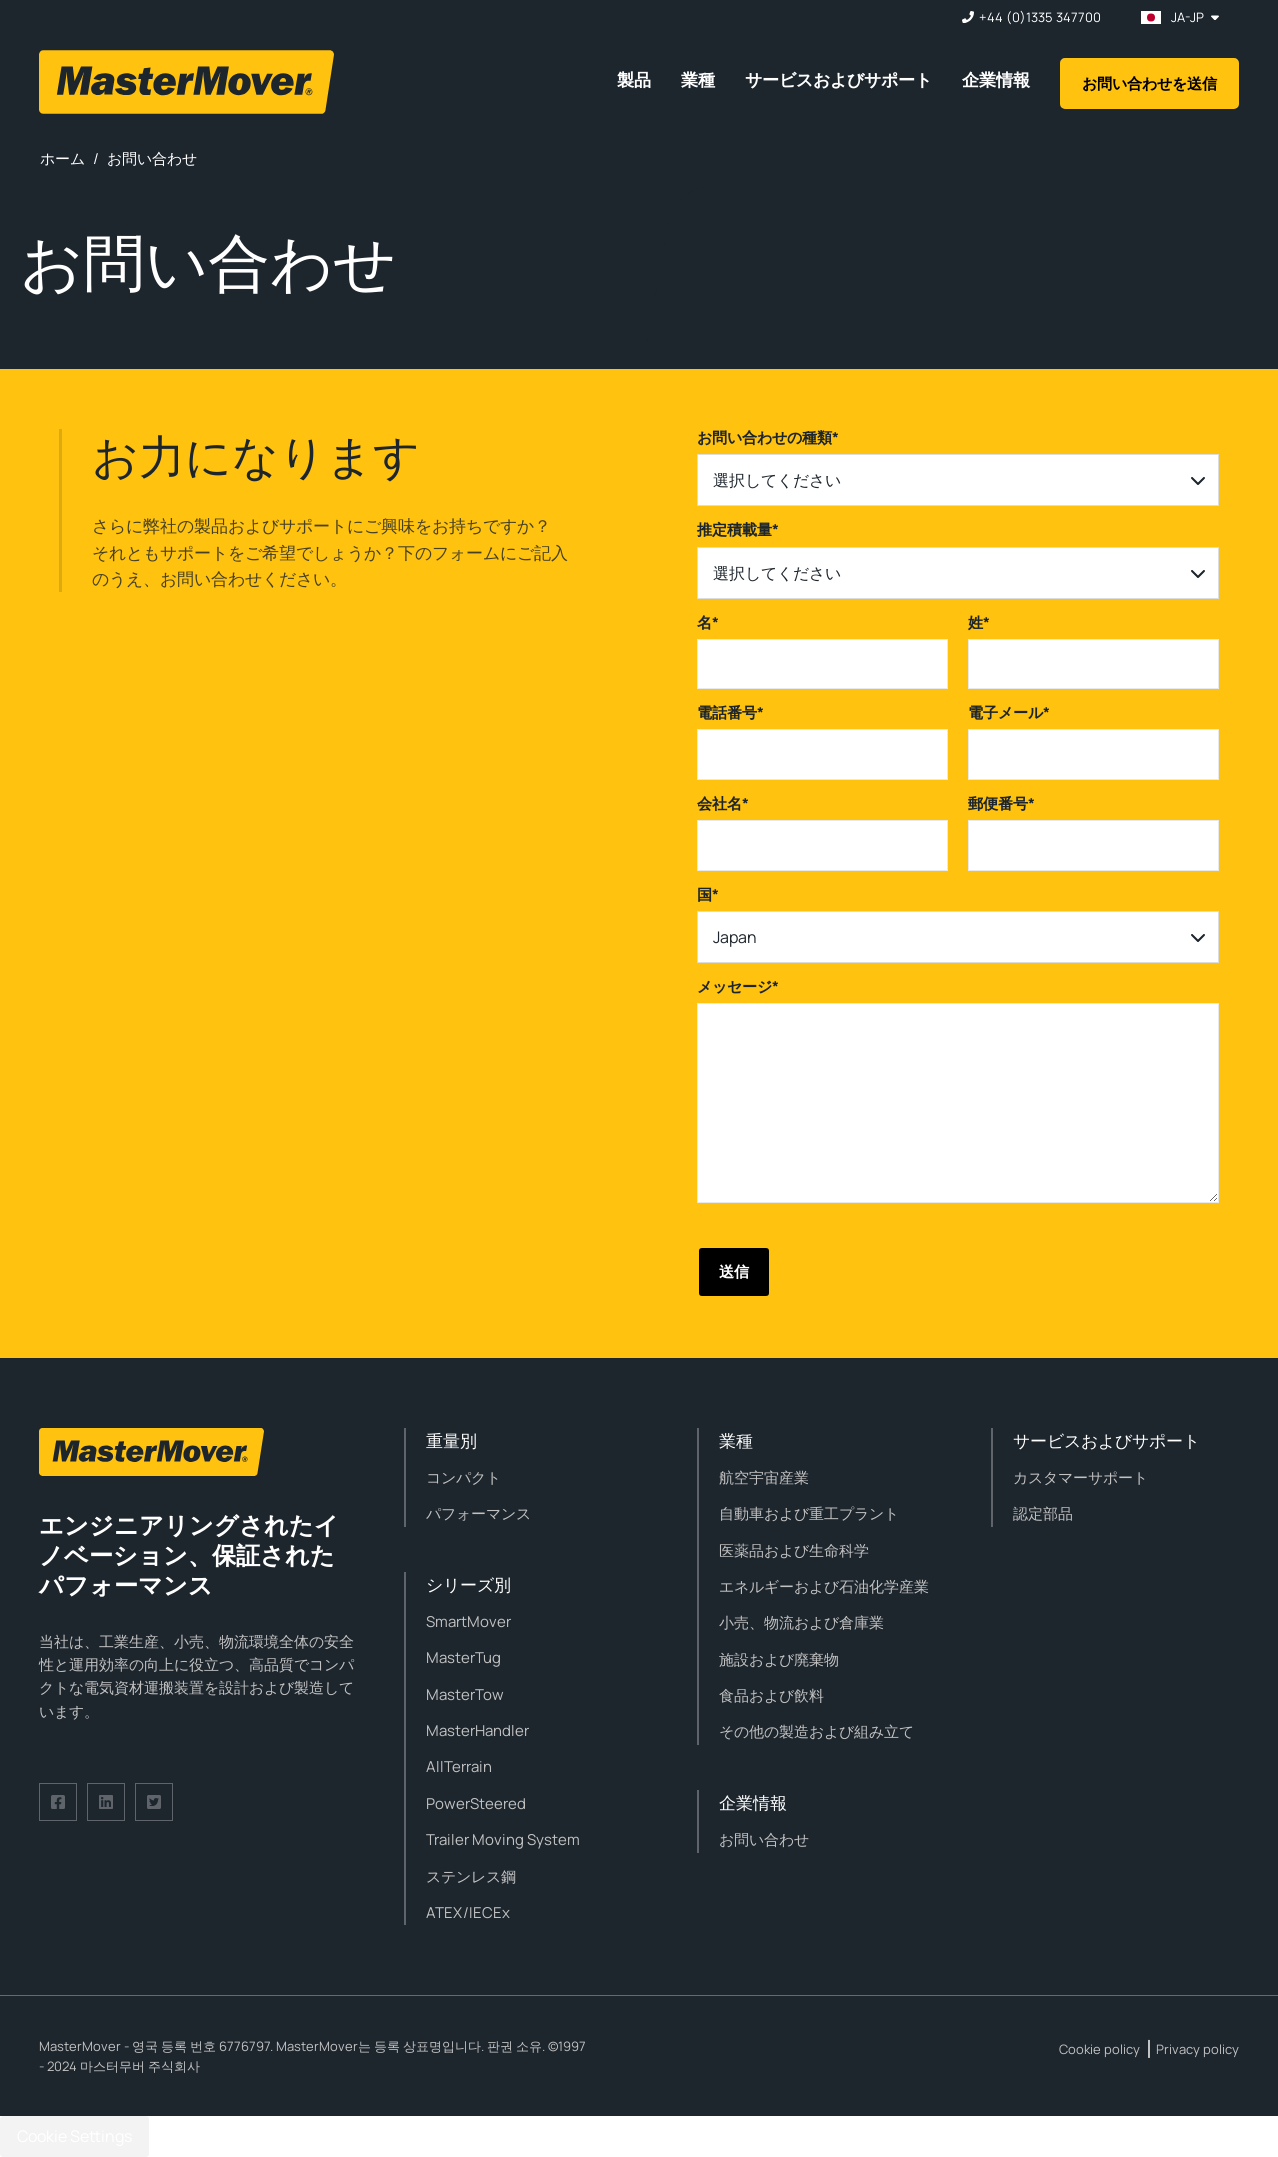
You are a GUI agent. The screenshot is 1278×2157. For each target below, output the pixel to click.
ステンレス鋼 (471, 1876)
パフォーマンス (478, 1513)
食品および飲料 (771, 1695)
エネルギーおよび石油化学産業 (824, 1586)
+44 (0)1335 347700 (1040, 17)
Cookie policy (1099, 2049)
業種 (698, 79)
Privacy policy (1197, 2049)
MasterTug (463, 1657)
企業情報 (996, 79)
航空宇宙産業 (764, 1477)
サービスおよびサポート (838, 79)
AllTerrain (459, 1766)
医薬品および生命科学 (794, 1550)
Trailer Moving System (503, 1839)
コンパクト (463, 1477)
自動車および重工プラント (809, 1513)
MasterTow (465, 1694)
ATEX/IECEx (468, 1912)
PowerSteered (476, 1803)
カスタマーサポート (1080, 1477)
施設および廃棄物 (779, 1659)
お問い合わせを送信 (1149, 83)
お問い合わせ (764, 1839)
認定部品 (1043, 1513)
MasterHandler (477, 1730)
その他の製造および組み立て (816, 1731)
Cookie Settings (74, 2136)
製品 (634, 79)
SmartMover (468, 1621)
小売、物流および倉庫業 (801, 1622)
